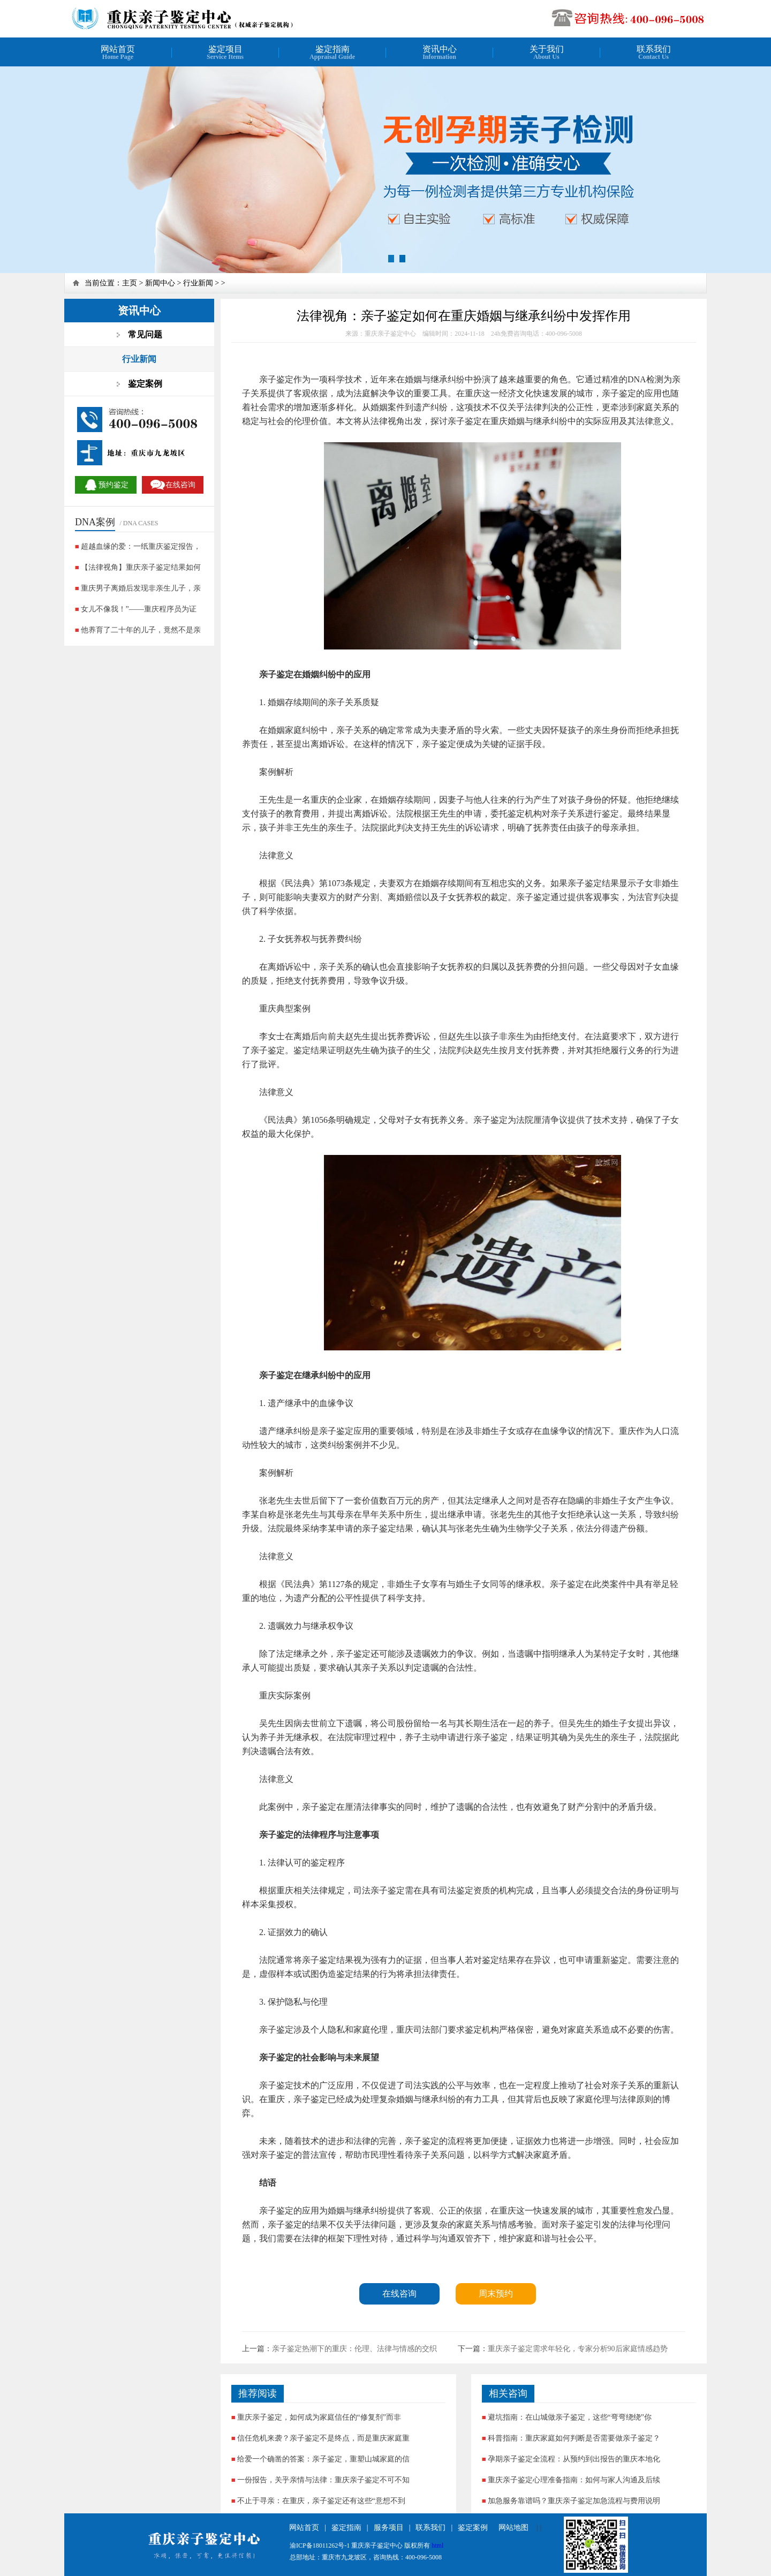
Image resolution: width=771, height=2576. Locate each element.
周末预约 (496, 2293)
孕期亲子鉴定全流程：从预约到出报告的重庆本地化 (574, 2459)
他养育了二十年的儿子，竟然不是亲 (141, 630)
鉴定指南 (346, 2528)
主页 (129, 283)
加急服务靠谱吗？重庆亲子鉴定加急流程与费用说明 (574, 2501)
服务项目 (389, 2528)
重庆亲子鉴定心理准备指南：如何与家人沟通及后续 (574, 2480)
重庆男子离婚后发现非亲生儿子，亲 (141, 588)
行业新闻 (198, 283)
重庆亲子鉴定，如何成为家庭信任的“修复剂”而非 (319, 2417)
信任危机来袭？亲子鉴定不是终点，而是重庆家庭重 (323, 2438)
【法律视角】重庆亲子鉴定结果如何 (141, 567)
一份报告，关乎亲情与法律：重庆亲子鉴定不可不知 (323, 2480)
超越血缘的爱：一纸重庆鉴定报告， (141, 546)
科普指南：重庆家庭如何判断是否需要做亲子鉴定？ (574, 2438)
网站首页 (304, 2528)
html (437, 2545)
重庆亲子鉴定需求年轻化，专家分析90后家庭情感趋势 (578, 2349)
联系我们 (430, 2528)
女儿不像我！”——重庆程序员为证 (138, 609)
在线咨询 (399, 2293)
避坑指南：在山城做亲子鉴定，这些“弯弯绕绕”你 (570, 2417)
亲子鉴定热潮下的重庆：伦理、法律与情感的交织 (354, 2349)
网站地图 (513, 2528)
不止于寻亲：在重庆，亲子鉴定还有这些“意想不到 (321, 2501)
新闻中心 (160, 283)
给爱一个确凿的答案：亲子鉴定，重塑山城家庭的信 (323, 2459)
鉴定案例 (473, 2528)
